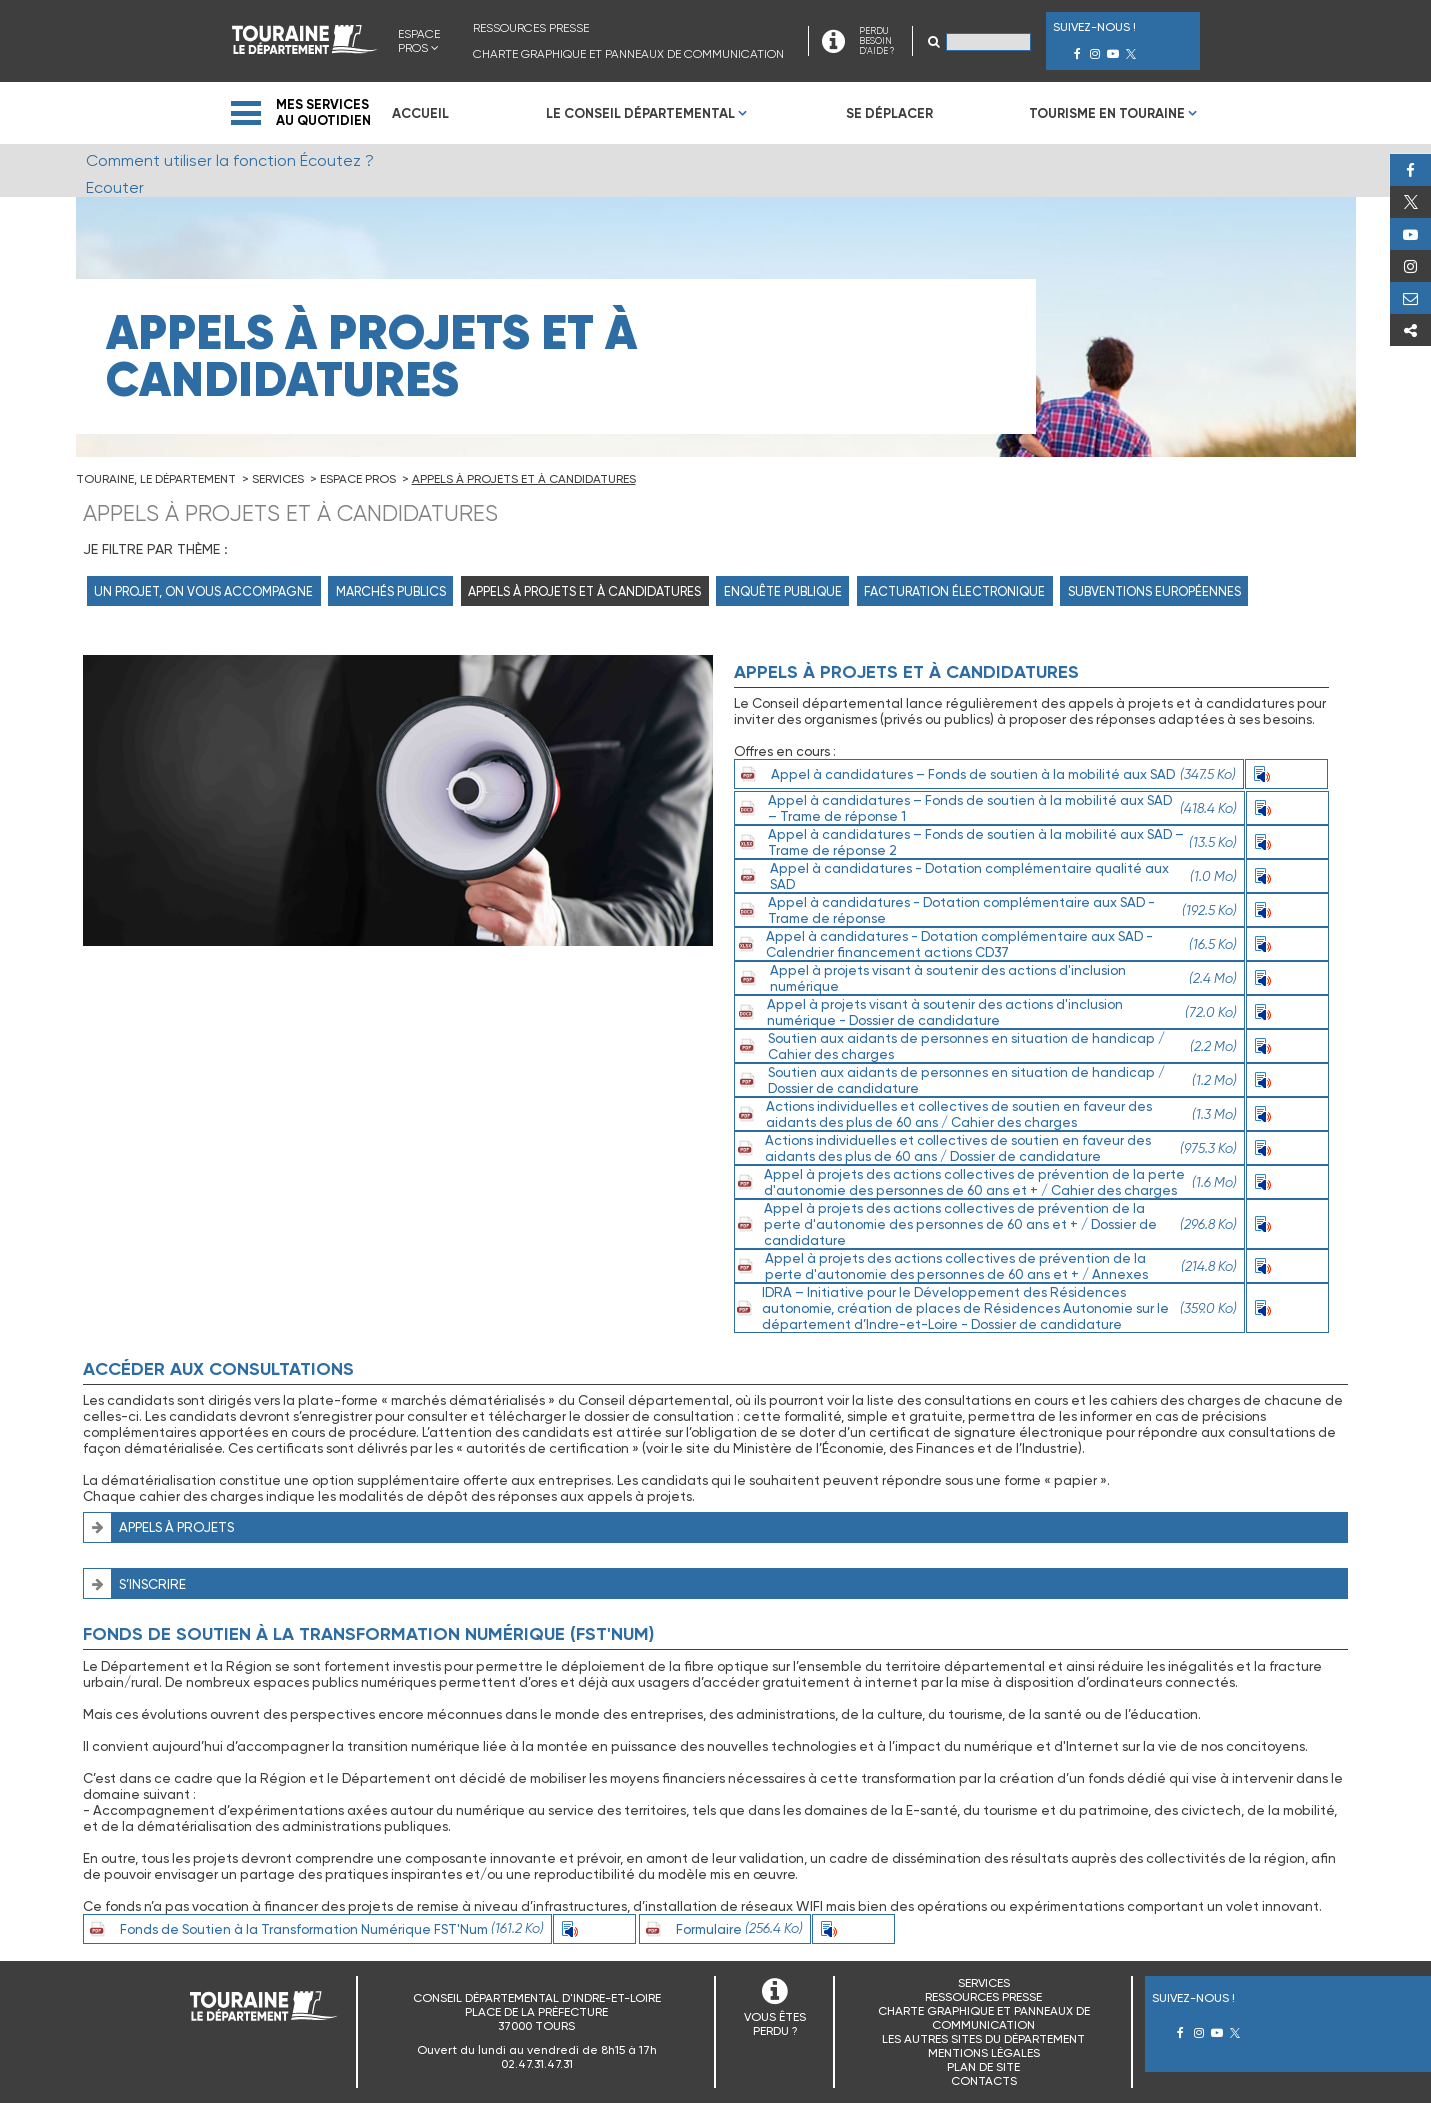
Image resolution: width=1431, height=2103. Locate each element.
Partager (1410, 330)
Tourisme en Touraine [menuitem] (1107, 113)
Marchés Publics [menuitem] (391, 591)
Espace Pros (419, 41)
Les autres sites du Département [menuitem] (983, 2039)
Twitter (1410, 202)
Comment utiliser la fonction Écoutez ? (230, 160)
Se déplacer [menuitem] (889, 113)
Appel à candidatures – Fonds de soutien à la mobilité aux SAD (985, 774)
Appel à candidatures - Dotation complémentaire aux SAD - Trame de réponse (986, 910)
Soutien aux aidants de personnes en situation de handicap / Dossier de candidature (986, 1080)
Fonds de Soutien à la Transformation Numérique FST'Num (314, 1929)
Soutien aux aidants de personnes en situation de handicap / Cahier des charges (986, 1046)
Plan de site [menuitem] (983, 2067)
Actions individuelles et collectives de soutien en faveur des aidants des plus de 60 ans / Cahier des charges (986, 1114)
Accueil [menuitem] (420, 113)
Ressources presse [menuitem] (531, 28)
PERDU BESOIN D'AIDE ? (876, 41)
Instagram (1410, 266)
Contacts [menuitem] (984, 2081)
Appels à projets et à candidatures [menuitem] (584, 591)
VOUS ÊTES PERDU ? (775, 2024)
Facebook (1410, 170)
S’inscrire (152, 1584)
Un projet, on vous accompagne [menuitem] (203, 591)
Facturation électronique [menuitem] (954, 591)
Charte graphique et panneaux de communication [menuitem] (628, 54)
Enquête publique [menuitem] (783, 591)
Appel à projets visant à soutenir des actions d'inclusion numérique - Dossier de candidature (986, 1012)
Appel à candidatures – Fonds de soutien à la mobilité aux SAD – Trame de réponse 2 (986, 842)
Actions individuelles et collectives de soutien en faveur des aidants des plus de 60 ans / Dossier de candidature (986, 1148)
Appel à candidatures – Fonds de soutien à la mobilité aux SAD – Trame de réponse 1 (986, 808)
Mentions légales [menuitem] (984, 2053)
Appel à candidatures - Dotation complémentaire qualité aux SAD (986, 876)
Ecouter (1287, 774)
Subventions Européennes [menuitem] (1154, 591)
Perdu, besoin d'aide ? (1410, 298)
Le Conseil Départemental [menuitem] (640, 113)
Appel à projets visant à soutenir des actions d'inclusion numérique (986, 978)
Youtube (1410, 234)
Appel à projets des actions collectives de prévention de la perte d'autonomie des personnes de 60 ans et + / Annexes (986, 1266)
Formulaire (721, 1929)
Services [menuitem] (984, 1983)
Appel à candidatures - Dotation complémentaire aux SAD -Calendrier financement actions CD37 (986, 944)
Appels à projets (176, 1527)
